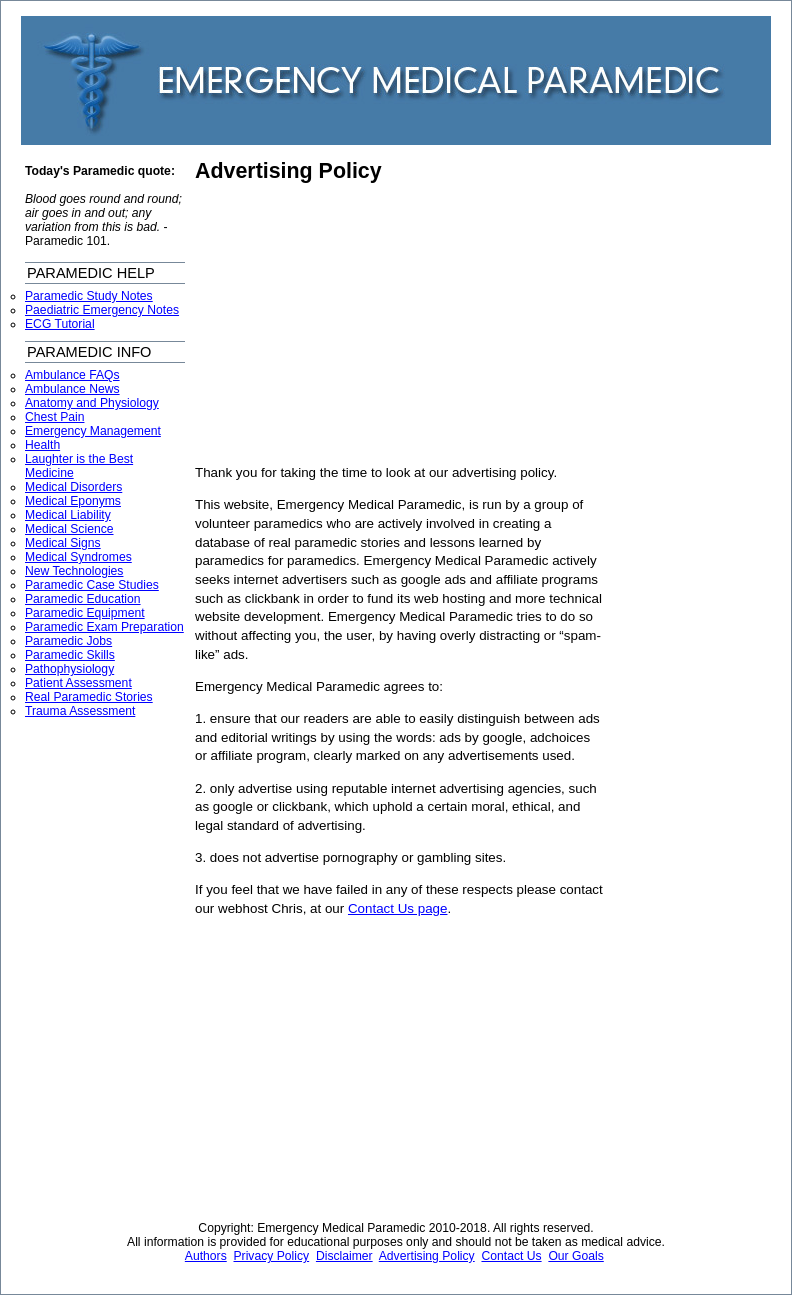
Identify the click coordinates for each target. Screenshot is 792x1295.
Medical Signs (63, 543)
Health (42, 445)
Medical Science (69, 529)
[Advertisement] (363, 324)
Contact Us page (398, 908)
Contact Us (511, 1256)
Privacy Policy (272, 1256)
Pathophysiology (69, 669)
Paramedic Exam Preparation (104, 627)
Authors (206, 1256)
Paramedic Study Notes (89, 296)
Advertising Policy (288, 171)
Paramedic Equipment (85, 613)
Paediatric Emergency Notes (102, 310)
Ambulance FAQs (72, 375)
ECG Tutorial (60, 324)
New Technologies (74, 571)
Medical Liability (68, 515)
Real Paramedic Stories (89, 697)
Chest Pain (54, 417)
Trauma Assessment (80, 711)
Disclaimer (344, 1256)
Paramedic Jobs (68, 641)
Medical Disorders (73, 487)
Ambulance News (72, 389)
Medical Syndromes (78, 557)
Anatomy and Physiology (92, 403)
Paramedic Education (83, 599)
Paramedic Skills (70, 655)
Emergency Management (93, 431)
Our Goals (575, 1256)
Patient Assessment (78, 683)
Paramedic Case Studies (92, 585)
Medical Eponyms (73, 501)
